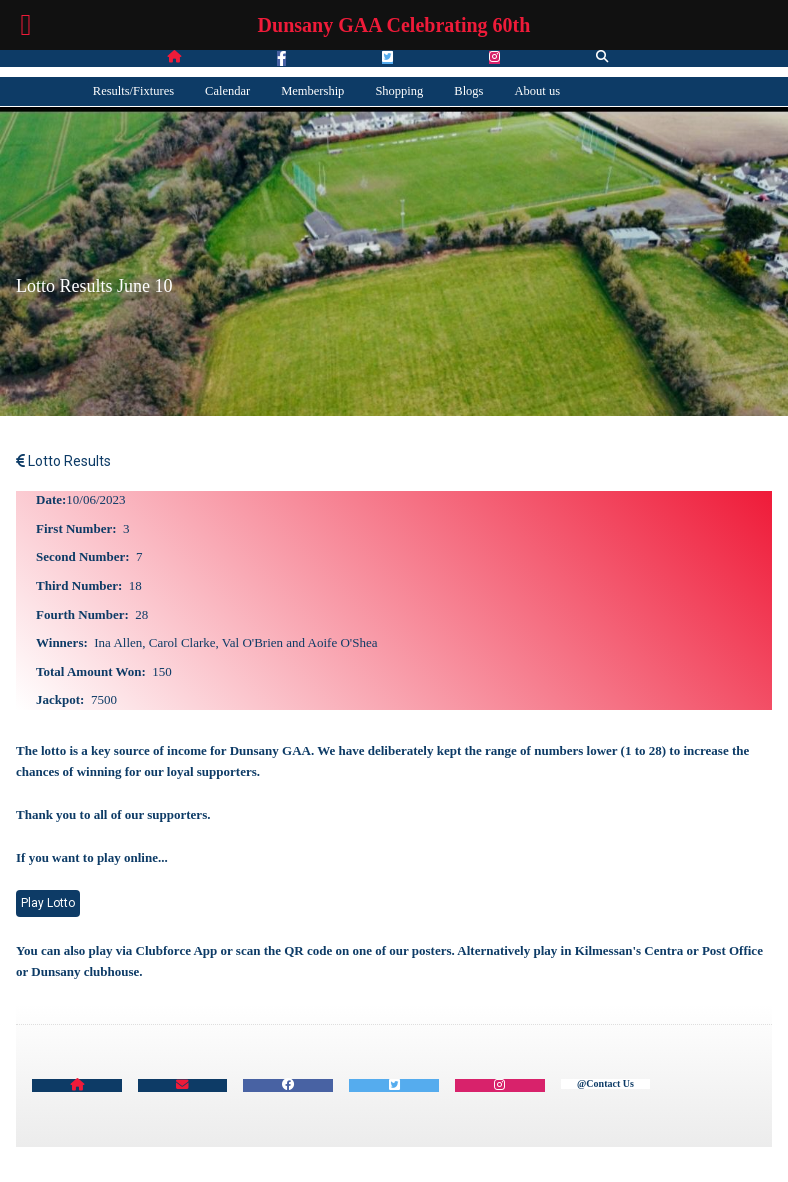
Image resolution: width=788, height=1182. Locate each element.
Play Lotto (48, 903)
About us (538, 91)
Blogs (468, 91)
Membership (312, 91)
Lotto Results (63, 461)
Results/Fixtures (133, 91)
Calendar (227, 91)
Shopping (399, 91)
